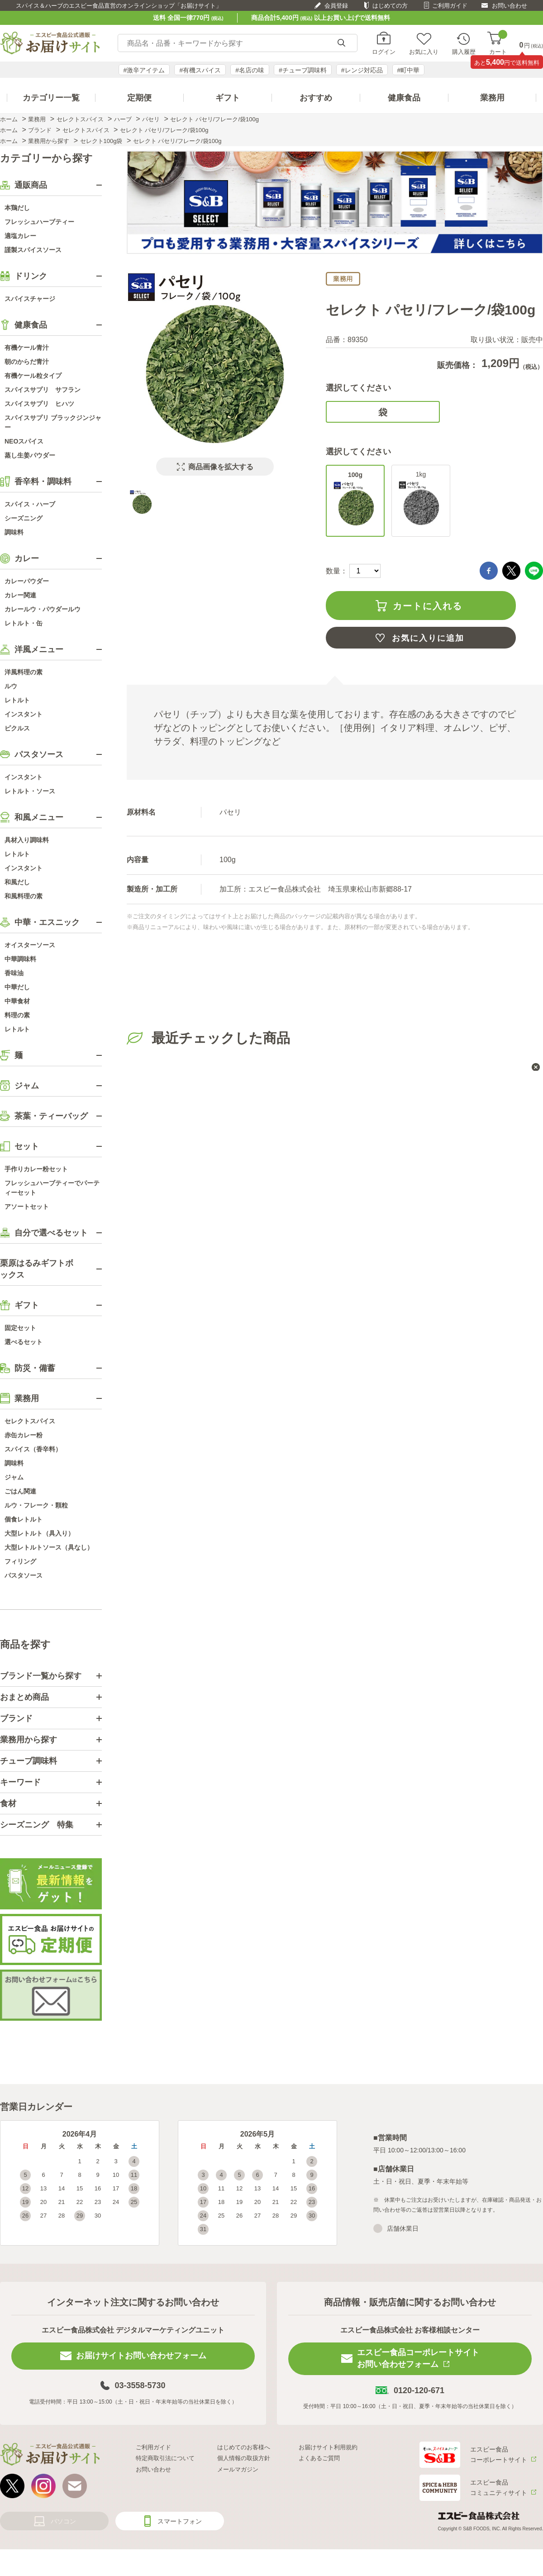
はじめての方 (390, 5)
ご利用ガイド (449, 5)
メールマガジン (237, 2469)
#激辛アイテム (144, 70)
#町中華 (408, 70)
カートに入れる (427, 606)
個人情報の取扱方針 (243, 2458)
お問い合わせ (509, 5)
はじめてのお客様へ (243, 2447)
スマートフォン (179, 2521)
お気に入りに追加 (428, 638)
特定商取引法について (165, 2458)
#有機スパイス (200, 70)
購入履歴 (464, 51)
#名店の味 (249, 70)
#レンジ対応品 (362, 70)
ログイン (383, 51)
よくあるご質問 (319, 2458)
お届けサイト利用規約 (328, 2447)
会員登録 (336, 5)
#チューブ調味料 (303, 70)
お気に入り (423, 51)
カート (498, 43)
